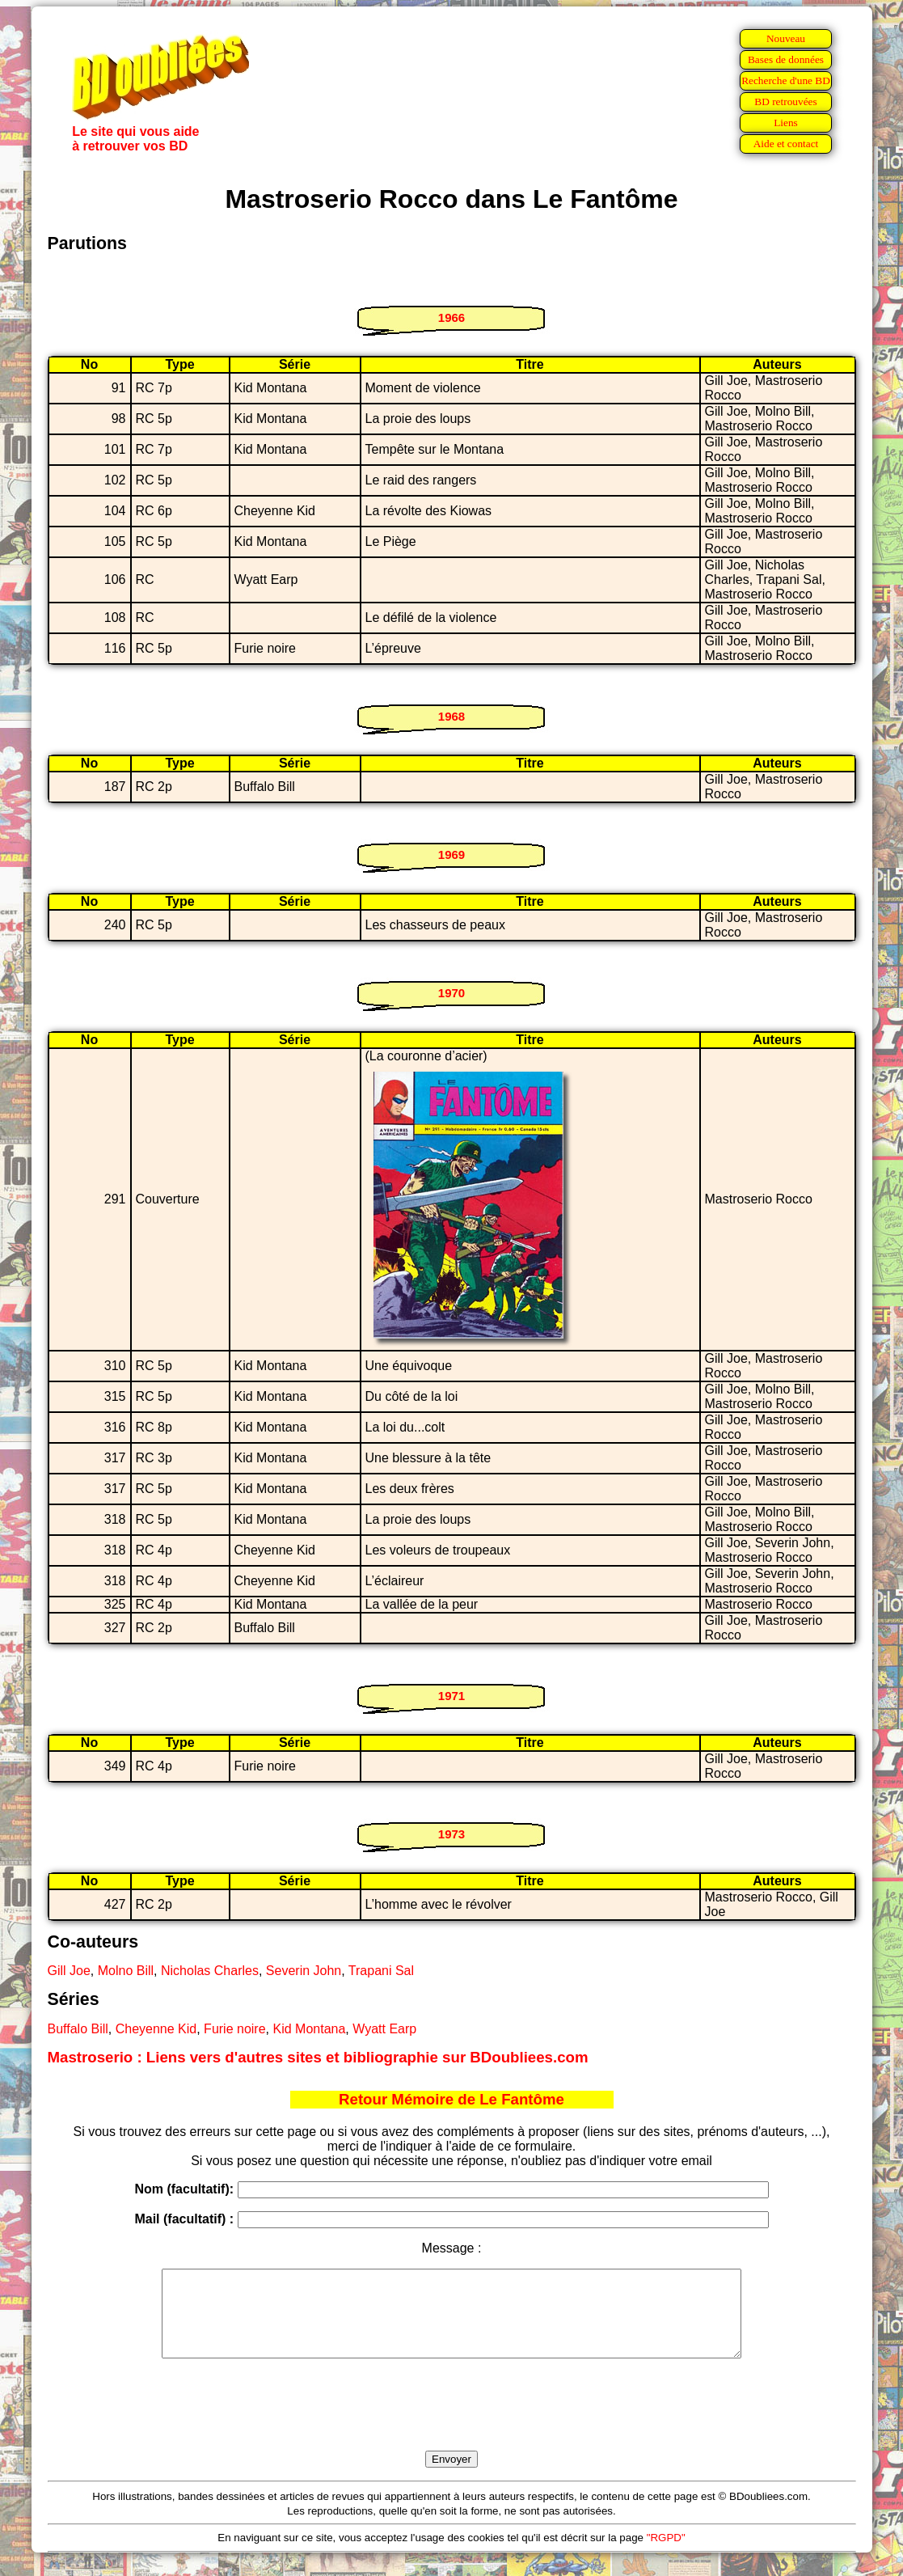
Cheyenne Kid (156, 2029)
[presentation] (452, 2423)
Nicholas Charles (210, 1970)
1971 (451, 1696)
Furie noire (234, 2029)
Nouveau (785, 38)
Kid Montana (308, 2029)
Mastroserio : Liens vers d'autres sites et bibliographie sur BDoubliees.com (318, 2057)
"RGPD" (666, 2555)
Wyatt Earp (384, 2029)
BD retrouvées (785, 101)
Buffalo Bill (78, 2029)
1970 (451, 993)
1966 (451, 317)
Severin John (303, 1970)
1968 (451, 716)
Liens (786, 122)
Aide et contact (786, 143)
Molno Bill (126, 1970)
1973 (451, 1834)
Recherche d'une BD (785, 80)
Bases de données (786, 59)
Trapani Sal (381, 1970)
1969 (451, 854)
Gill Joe (69, 1970)
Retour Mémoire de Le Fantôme (451, 2099)
